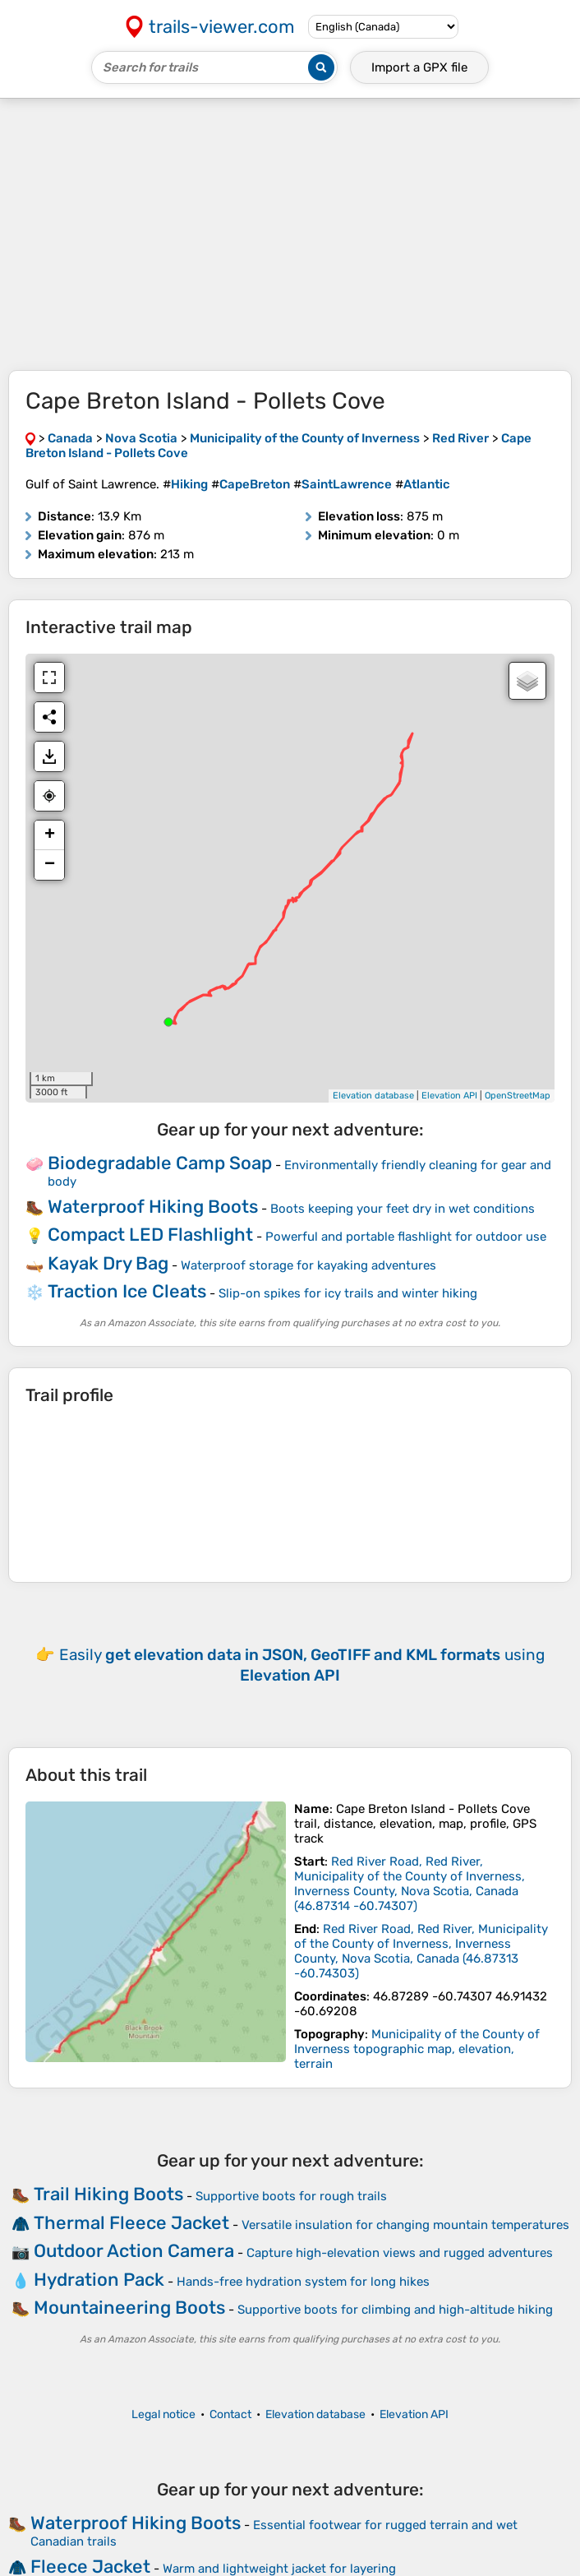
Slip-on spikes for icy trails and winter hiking (348, 1293)
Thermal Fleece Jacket (131, 2223)
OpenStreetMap (517, 1095)
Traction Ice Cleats (127, 1291)
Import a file (419, 67)
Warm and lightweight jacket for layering (279, 2568)
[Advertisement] (290, 234)
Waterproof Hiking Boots (153, 1207)
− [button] (49, 865)
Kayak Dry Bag (108, 1263)
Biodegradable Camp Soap (160, 1163)
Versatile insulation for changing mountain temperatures (405, 2225)
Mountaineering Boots (129, 2307)
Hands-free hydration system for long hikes (303, 2281)
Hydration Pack (99, 2279)
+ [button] (49, 835)
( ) (409, 1883)
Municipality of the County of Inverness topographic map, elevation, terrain (417, 2049)
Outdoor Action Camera (134, 2251)
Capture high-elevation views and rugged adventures (399, 2252)
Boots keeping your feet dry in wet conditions (402, 1208)
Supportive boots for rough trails (291, 2196)
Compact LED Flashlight (150, 1234)
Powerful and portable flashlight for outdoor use (405, 1236)
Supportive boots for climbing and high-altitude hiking (395, 2309)
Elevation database (373, 1095)
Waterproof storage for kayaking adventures (308, 1265)
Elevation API (449, 1095)
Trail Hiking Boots (108, 2194)
